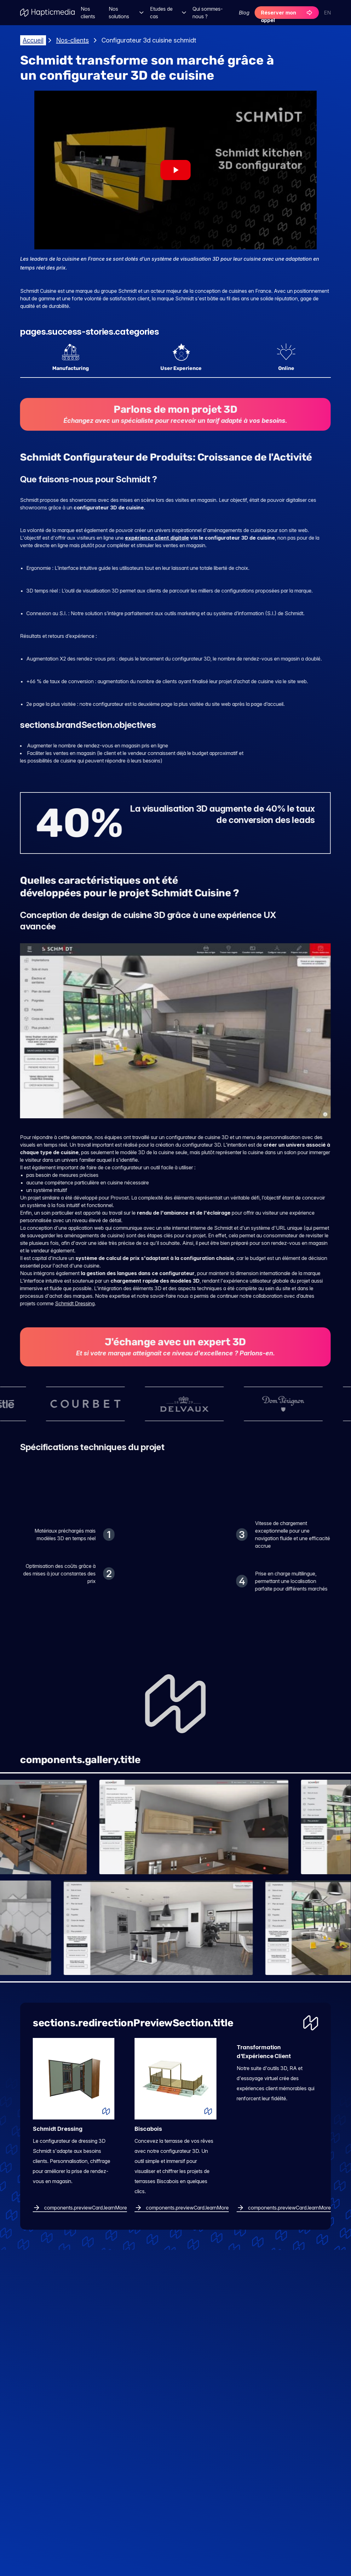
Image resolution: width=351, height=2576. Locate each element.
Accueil (33, 40)
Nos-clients (72, 40)
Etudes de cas (168, 13)
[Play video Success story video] (175, 170)
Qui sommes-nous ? (208, 13)
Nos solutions (127, 13)
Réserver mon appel (287, 14)
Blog (244, 12)
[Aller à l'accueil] (48, 12)
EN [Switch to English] (327, 12)
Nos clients (88, 13)
